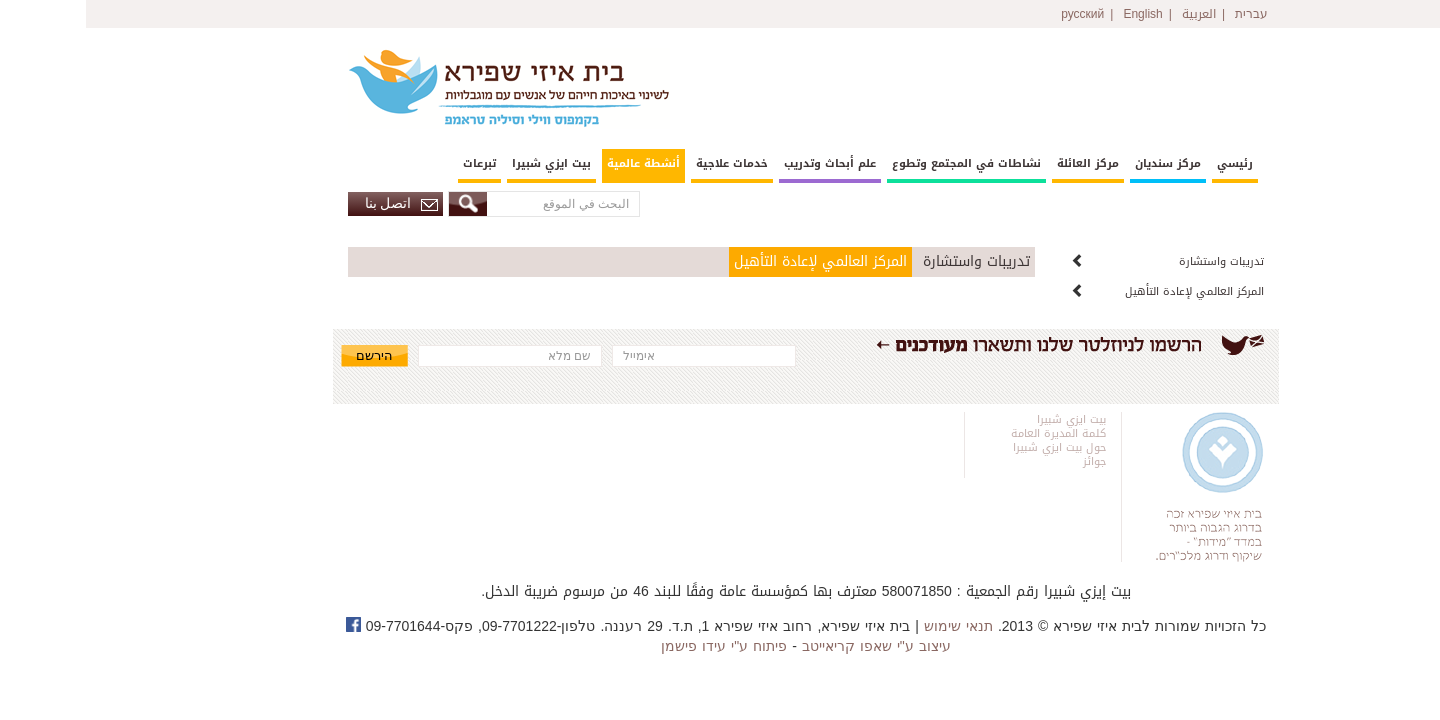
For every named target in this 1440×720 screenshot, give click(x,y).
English (1056, 14)
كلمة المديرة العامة (972, 433)
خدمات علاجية (646, 163)
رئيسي (1149, 163)
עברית (1165, 14)
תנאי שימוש (872, 626)
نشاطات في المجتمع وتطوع (880, 163)
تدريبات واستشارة (1135, 261)
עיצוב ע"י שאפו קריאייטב (790, 646)
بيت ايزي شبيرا (465, 163)
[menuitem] (1149, 166)
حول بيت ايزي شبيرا (973, 447)
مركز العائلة (1002, 163)
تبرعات (393, 163)
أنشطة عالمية (557, 163)
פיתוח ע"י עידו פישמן (638, 646)
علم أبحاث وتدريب (744, 163)
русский (996, 14)
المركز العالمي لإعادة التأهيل (1108, 291)
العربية (1113, 14)
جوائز (1008, 461)
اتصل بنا (316, 203)
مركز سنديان (1082, 163)
